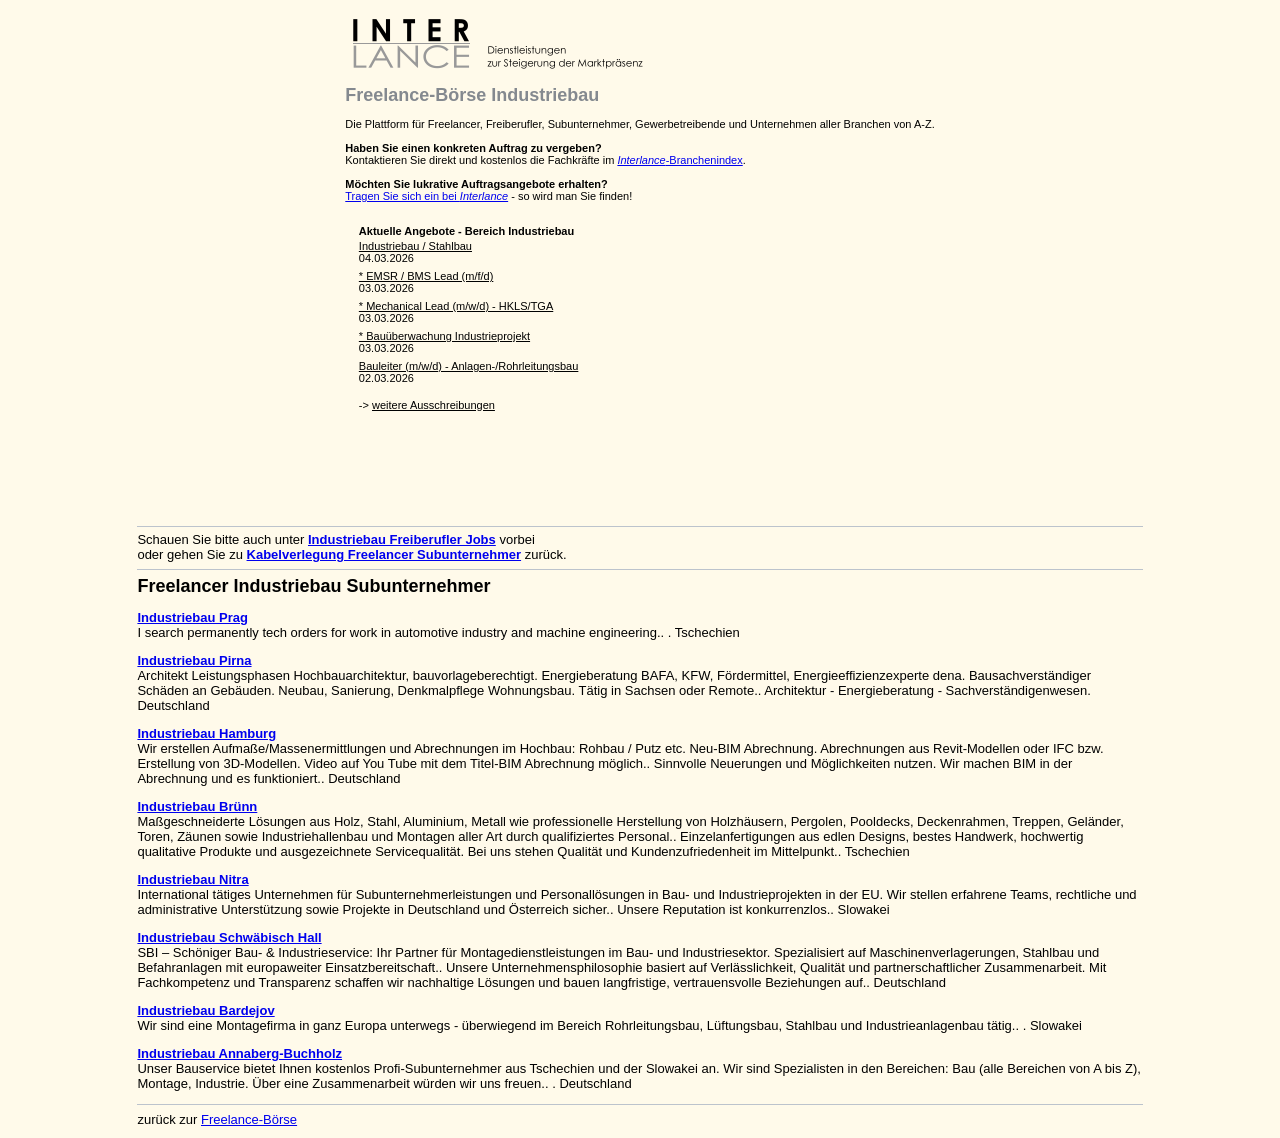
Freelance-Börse (249, 1119)
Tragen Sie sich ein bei (426, 196)
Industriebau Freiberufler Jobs (402, 539)
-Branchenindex (679, 160)
